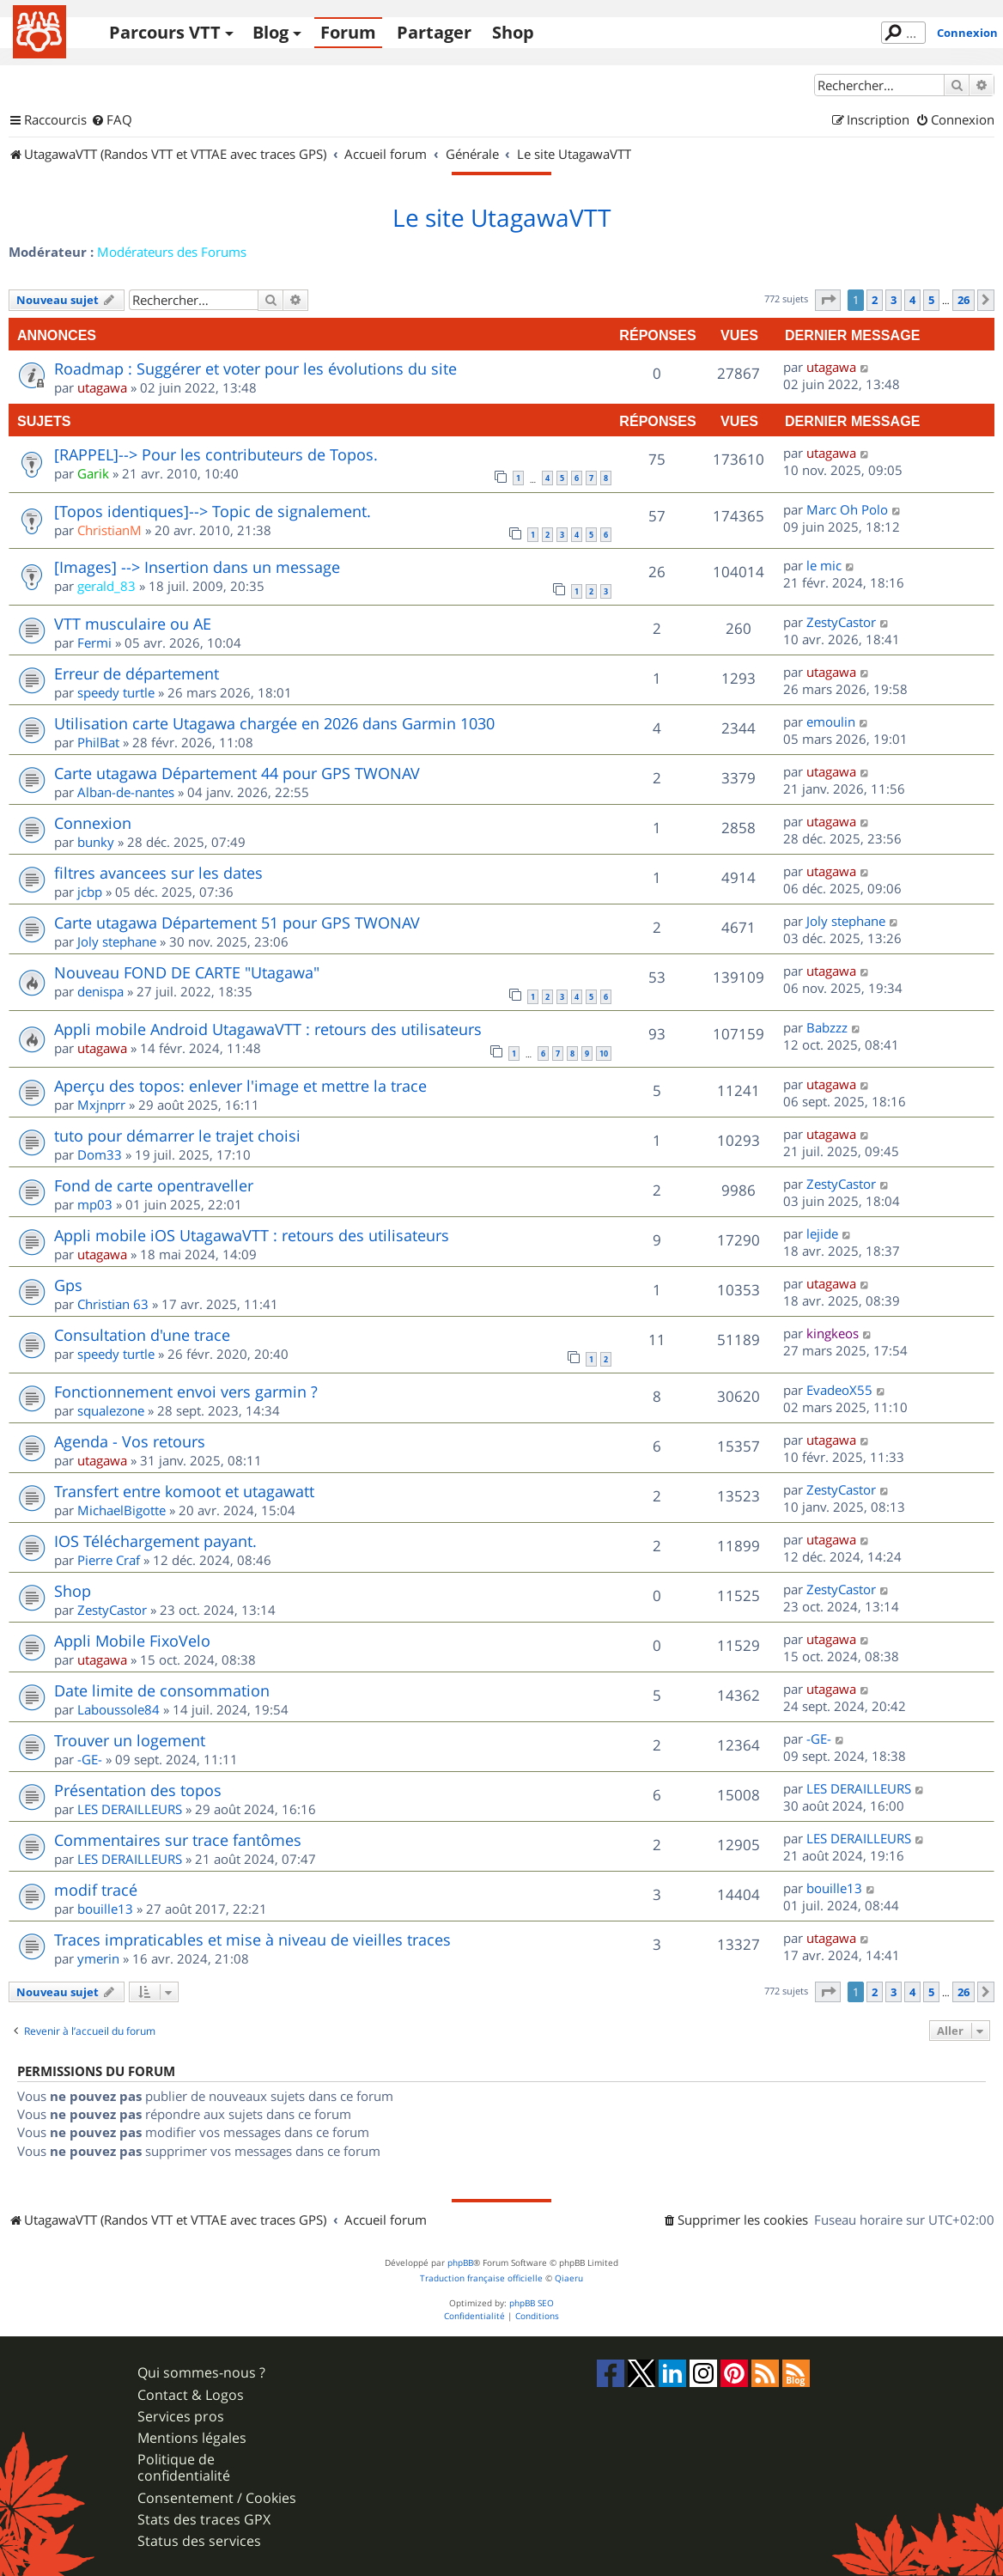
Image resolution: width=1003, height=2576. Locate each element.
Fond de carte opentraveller (153, 1185)
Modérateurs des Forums (171, 251)
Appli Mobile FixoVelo (132, 1640)
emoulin (830, 721)
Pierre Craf (108, 1559)
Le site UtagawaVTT (501, 218)
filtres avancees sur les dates (158, 872)
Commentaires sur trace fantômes (177, 1840)
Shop (513, 32)
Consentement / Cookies (216, 2498)
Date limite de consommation (162, 1690)
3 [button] (894, 300)
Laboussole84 (118, 1709)
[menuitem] (111, 120)
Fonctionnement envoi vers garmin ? (186, 1391)
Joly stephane (116, 941)
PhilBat (98, 742)
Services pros (180, 2417)
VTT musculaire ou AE (132, 623)
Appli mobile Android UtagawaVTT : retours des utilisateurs (268, 1029)
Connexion (967, 32)
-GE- (89, 1759)
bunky (95, 841)
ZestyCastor (841, 621)
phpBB (460, 2262)
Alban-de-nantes (125, 792)
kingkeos (832, 1333)
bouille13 (105, 1908)
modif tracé (95, 1889)
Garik (93, 473)
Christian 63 (113, 1303)
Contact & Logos (190, 2395)
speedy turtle (116, 692)
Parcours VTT (165, 32)
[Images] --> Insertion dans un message (197, 567)
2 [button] (875, 300)
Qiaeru (569, 2278)
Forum (348, 32)
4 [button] (912, 300)
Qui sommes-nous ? (201, 2373)
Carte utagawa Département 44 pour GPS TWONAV (237, 773)
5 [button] (931, 300)
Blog (270, 32)
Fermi (94, 642)
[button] (828, 299)
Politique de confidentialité (183, 2467)
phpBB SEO (531, 2303)
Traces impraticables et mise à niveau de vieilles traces (252, 1939)
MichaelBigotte (121, 1510)
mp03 (94, 1204)
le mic (824, 565)
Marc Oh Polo (847, 509)
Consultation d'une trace (142, 1335)
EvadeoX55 (839, 1389)
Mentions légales (191, 2438)
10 (603, 1053)
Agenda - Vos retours (129, 1441)
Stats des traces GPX (204, 2520)
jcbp (89, 891)
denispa (100, 991)
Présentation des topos (138, 1790)
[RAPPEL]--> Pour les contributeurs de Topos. (216, 454)
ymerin (98, 1958)
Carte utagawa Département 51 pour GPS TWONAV (237, 922)
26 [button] (963, 300)
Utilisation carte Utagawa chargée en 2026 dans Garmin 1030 (274, 723)
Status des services (199, 2541)
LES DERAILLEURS (129, 1809)
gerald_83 (106, 585)
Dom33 (99, 1154)
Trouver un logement (129, 1740)
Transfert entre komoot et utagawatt (184, 1491)
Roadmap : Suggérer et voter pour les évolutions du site (255, 368)
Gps (68, 1285)
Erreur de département (136, 673)
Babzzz (827, 1027)
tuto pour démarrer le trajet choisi (177, 1135)
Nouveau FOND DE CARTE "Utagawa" (186, 972)
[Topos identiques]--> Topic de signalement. (212, 511)
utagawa (102, 387)
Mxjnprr (101, 1104)
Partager (434, 32)
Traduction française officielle (481, 2278)
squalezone (110, 1410)
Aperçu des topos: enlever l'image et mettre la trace (240, 1085)
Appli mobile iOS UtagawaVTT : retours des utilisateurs (251, 1235)
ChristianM (109, 530)
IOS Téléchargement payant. (155, 1541)
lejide (822, 1233)
